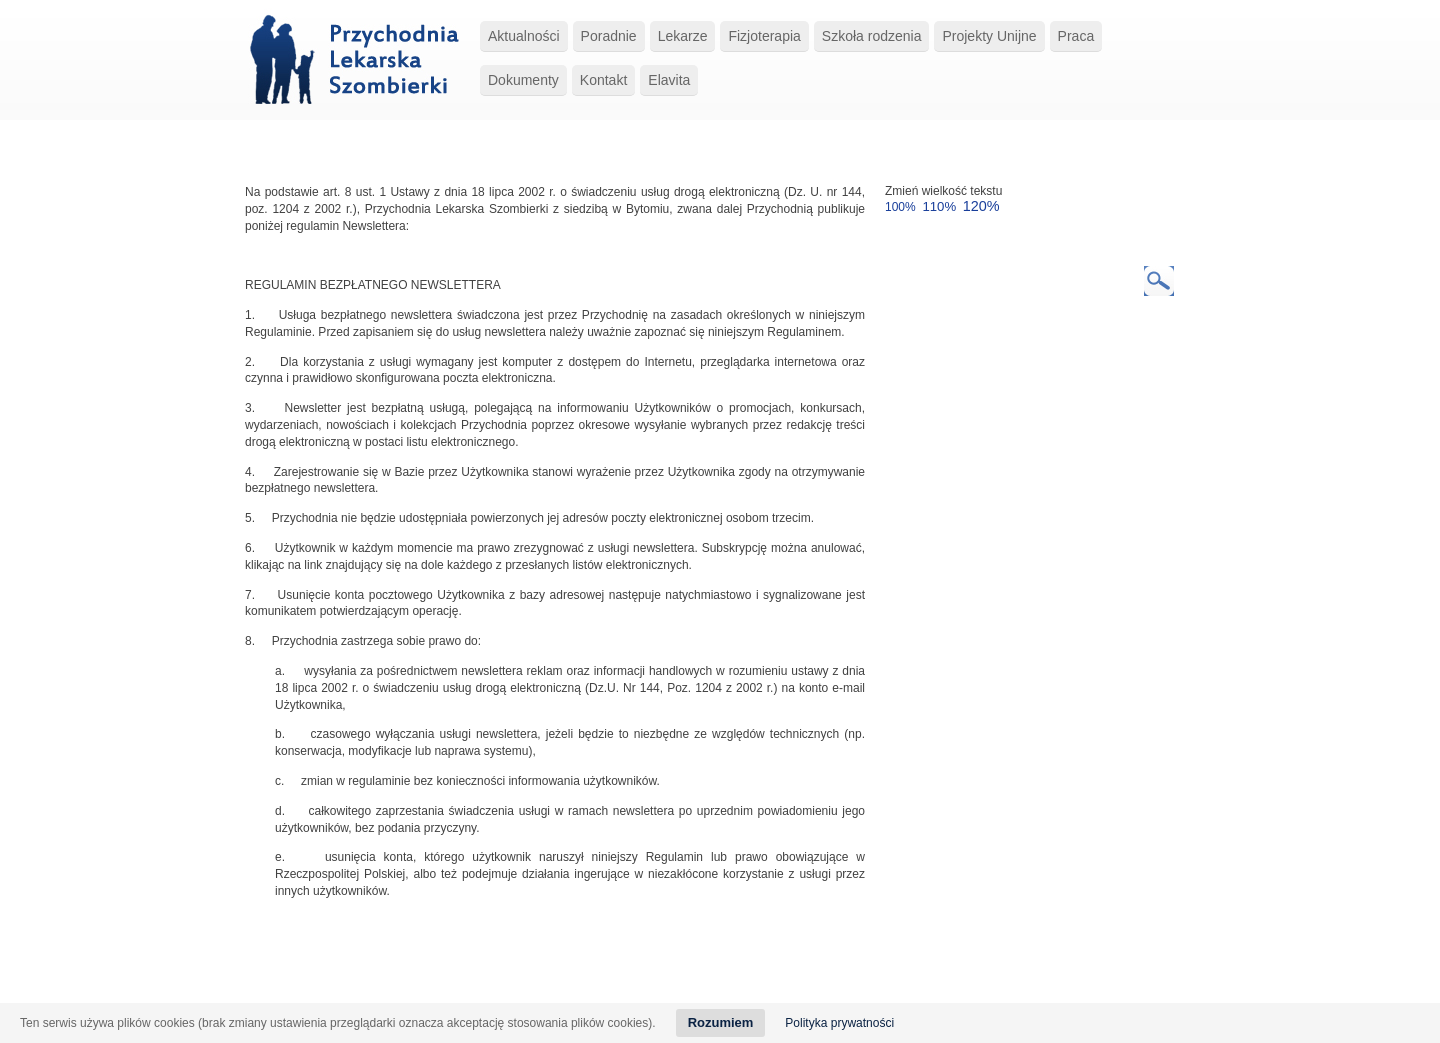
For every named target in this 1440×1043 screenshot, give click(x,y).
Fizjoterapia (764, 36)
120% (981, 206)
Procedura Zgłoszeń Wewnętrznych (421, 987)
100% (900, 207)
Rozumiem (721, 1022)
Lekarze (683, 36)
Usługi (525, 972)
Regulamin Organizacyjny (590, 987)
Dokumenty (523, 80)
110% (939, 206)
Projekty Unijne (989, 36)
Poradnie (609, 36)
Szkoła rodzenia (872, 36)
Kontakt (603, 80)
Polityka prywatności (839, 1023)
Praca (1076, 36)
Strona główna (310, 972)
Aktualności (524, 36)
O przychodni (392, 972)
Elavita (669, 80)
